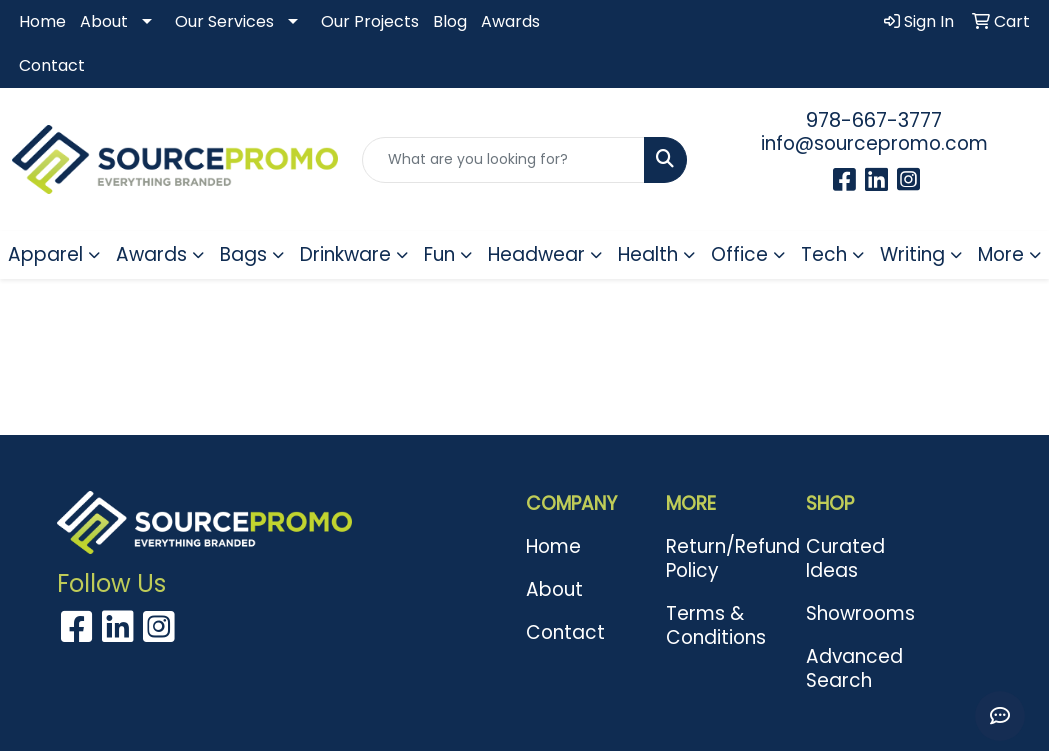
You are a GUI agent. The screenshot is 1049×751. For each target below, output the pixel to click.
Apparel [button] (45, 254)
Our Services (224, 21)
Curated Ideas (845, 558)
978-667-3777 (874, 120)
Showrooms (860, 613)
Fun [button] (439, 254)
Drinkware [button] (345, 254)
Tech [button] (824, 254)
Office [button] (739, 254)
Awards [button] (151, 254)
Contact (52, 65)
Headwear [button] (536, 254)
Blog (450, 21)
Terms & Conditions (716, 625)
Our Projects (370, 21)
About (104, 21)
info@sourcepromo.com (874, 143)
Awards (510, 21)
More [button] (1001, 254)
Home (42, 21)
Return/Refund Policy (724, 558)
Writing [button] (912, 254)
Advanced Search (854, 668)
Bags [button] (243, 254)
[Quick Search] (504, 160)
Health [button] (648, 254)
